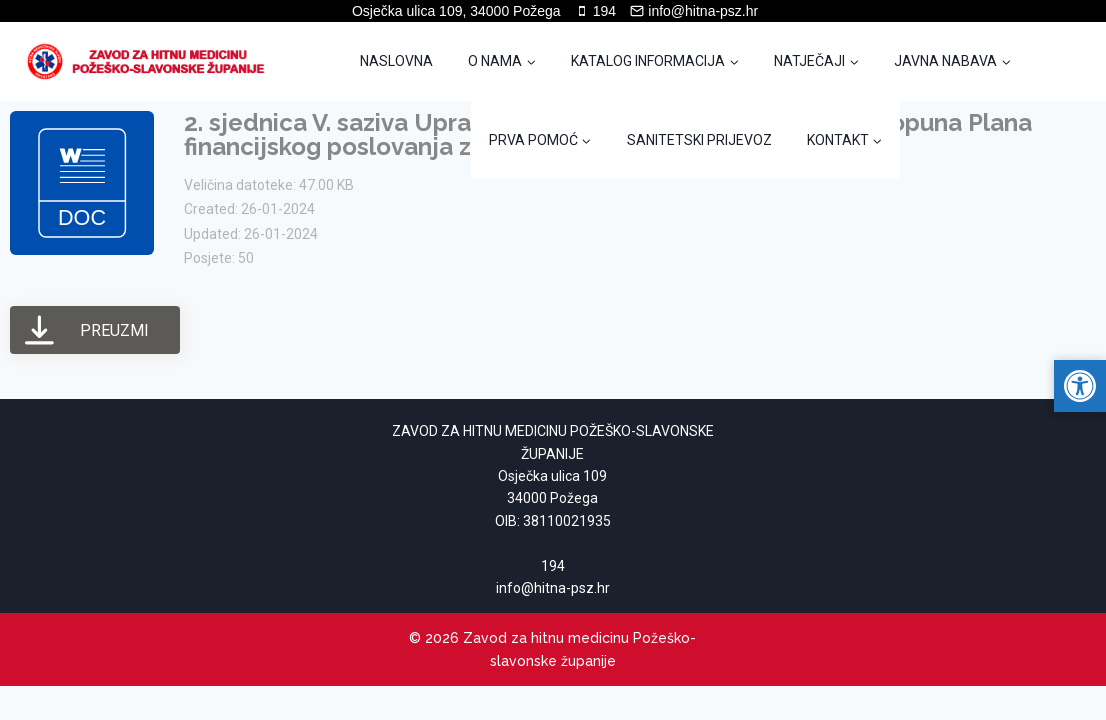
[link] (151, 61)
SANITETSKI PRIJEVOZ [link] (699, 140)
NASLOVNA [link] (396, 61)
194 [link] (553, 566)
